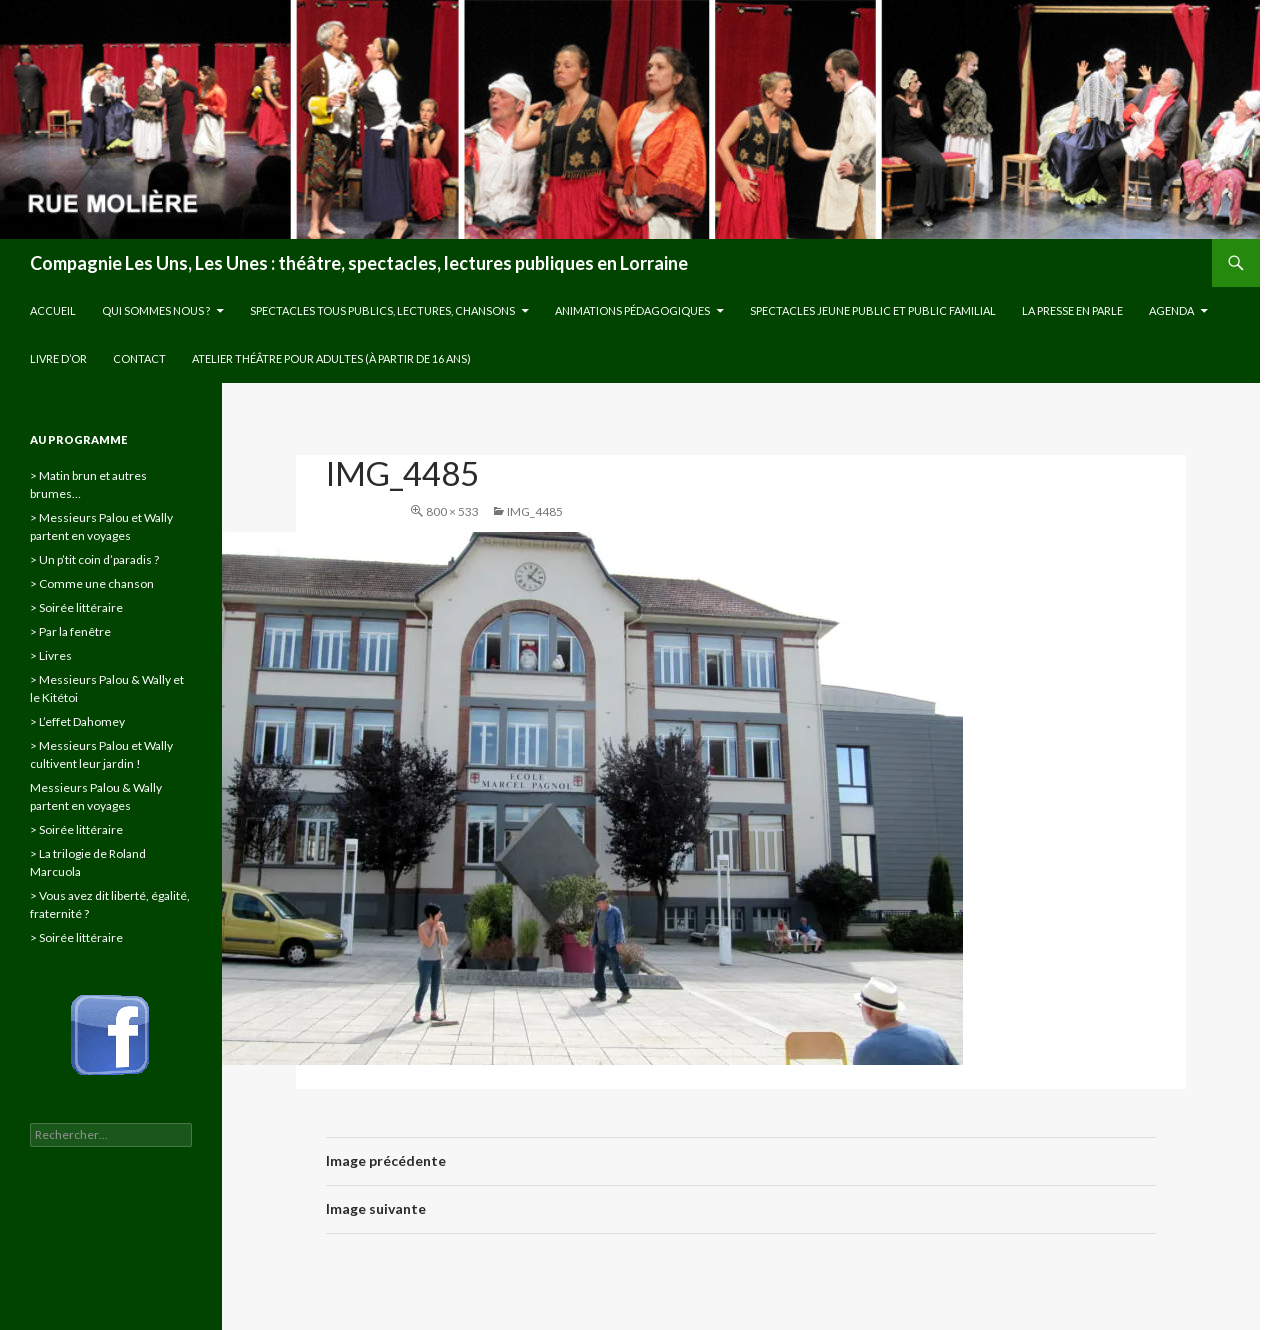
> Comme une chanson (92, 583)
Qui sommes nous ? (156, 310)
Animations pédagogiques (632, 310)
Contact (139, 358)
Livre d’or (58, 358)
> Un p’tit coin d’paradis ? (94, 559)
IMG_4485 (535, 511)
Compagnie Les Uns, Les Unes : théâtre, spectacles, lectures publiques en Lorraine (359, 263)
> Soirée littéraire (76, 607)
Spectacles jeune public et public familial (873, 310)
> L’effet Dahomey (77, 721)
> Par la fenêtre (70, 631)
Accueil (53, 310)
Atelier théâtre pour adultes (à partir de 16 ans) (331, 358)
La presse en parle (1072, 310)
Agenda (1171, 310)
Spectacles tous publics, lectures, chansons (382, 310)
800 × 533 (452, 511)
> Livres (51, 655)
